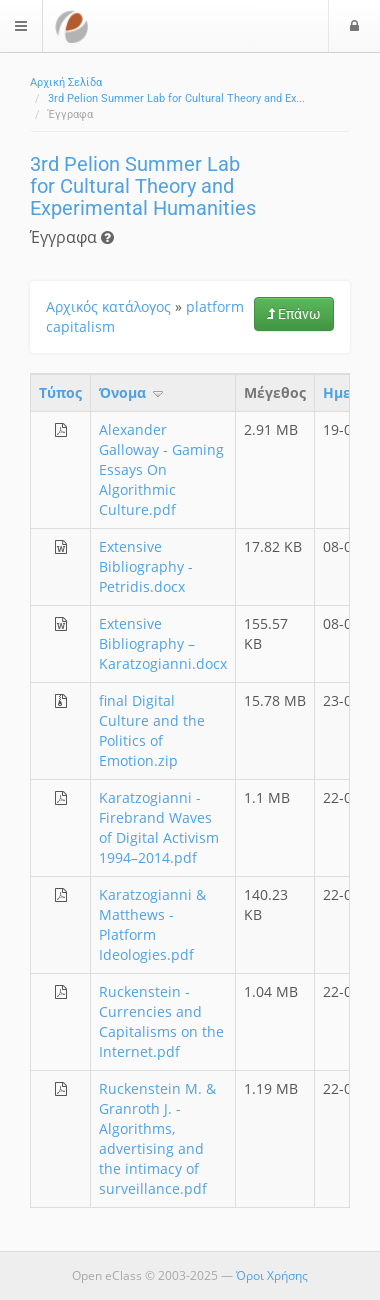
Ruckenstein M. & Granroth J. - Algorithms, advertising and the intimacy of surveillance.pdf (157, 1138)
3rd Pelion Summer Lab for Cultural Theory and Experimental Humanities (143, 186)
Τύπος (60, 392)
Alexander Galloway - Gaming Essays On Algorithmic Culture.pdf (161, 469)
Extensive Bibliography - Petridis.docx (146, 566)
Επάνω (294, 314)
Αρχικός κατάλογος (108, 306)
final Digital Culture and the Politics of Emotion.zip (152, 730)
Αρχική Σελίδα (66, 82)
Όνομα (132, 392)
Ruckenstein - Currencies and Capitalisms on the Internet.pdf (161, 1021)
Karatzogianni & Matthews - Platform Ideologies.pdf (152, 924)
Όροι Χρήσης (272, 1275)
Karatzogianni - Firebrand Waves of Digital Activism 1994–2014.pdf (159, 827)
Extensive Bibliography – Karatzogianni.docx (163, 643)
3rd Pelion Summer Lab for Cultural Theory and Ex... (176, 98)
